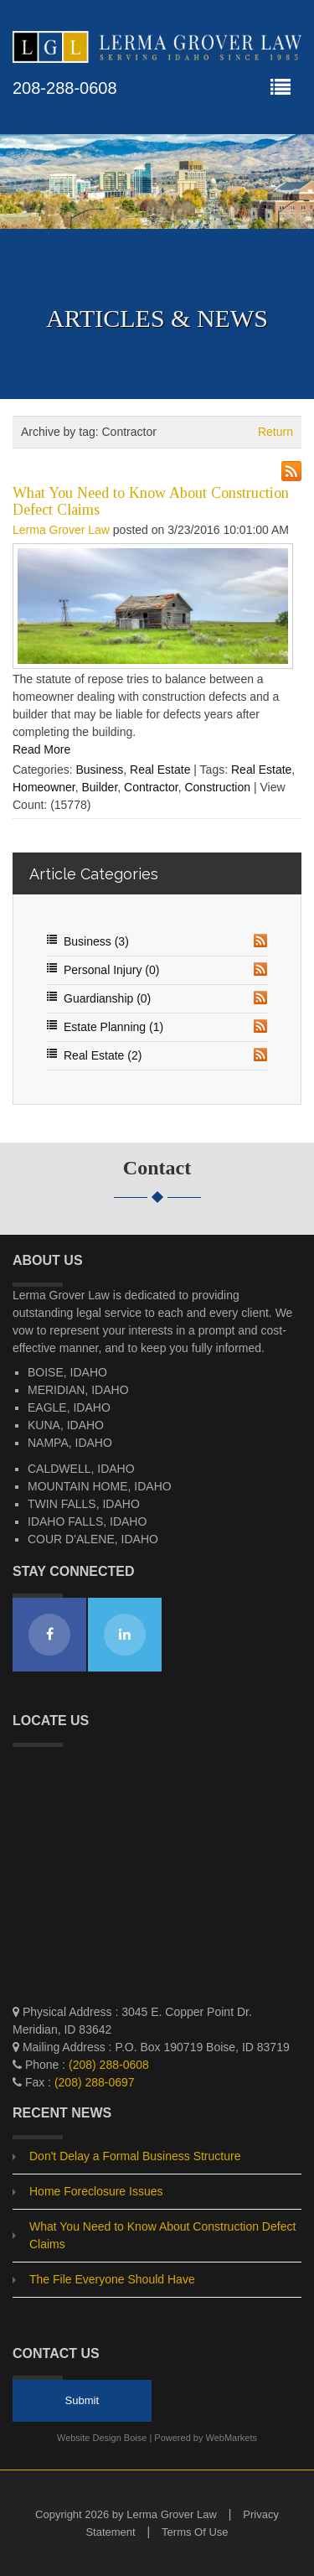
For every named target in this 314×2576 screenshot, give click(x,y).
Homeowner (44, 787)
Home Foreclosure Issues (96, 2191)
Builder (99, 787)
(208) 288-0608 (109, 2064)
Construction (217, 787)
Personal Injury (111, 970)
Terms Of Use (195, 2532)
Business (99, 769)
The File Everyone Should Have (112, 2279)
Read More (41, 749)
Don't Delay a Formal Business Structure (134, 2156)
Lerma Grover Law (61, 529)
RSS (260, 940)
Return (275, 431)
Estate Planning (113, 1027)
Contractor (151, 787)
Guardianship (107, 998)
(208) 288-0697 (94, 2082)
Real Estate (160, 769)
